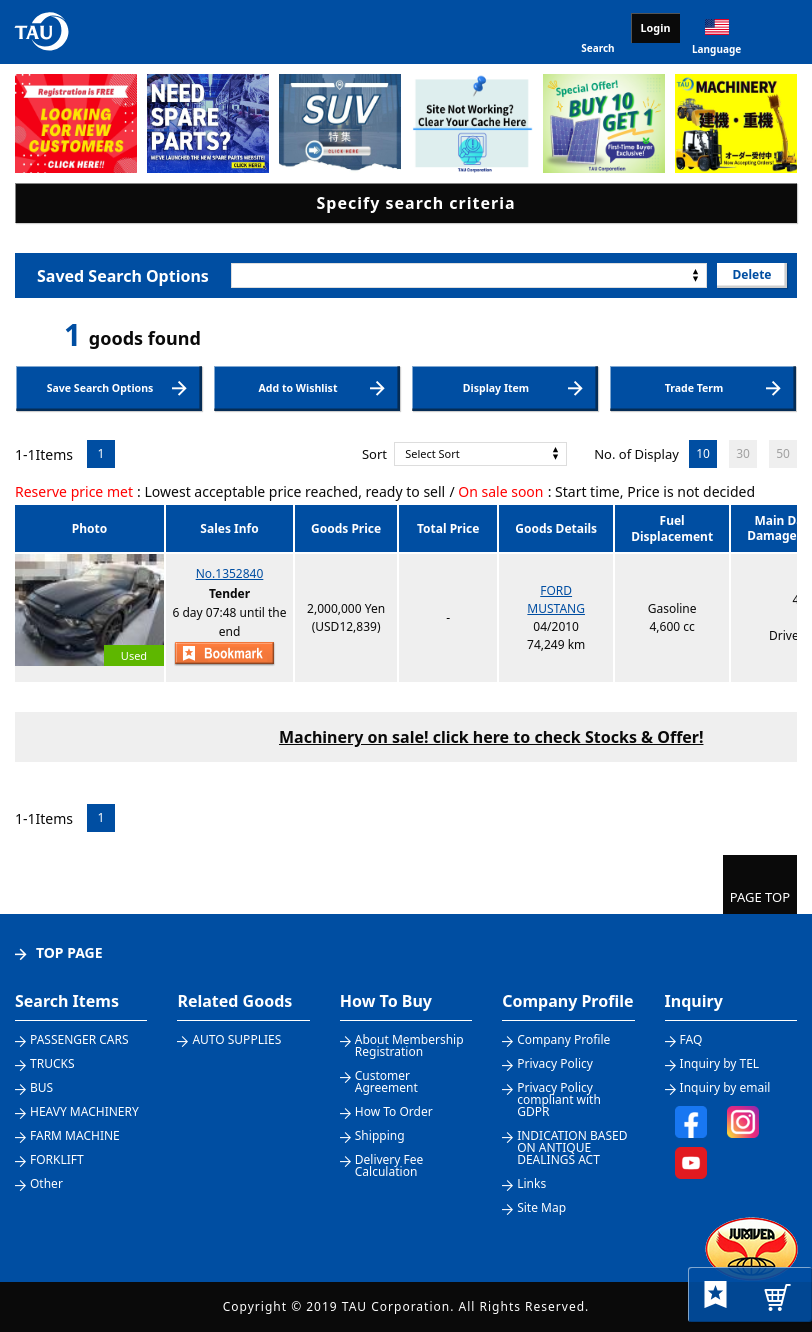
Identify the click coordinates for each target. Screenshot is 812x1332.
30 (743, 453)
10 (703, 453)
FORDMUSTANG (556, 599)
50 (783, 453)
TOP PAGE (69, 952)
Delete (751, 274)
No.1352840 (230, 573)
